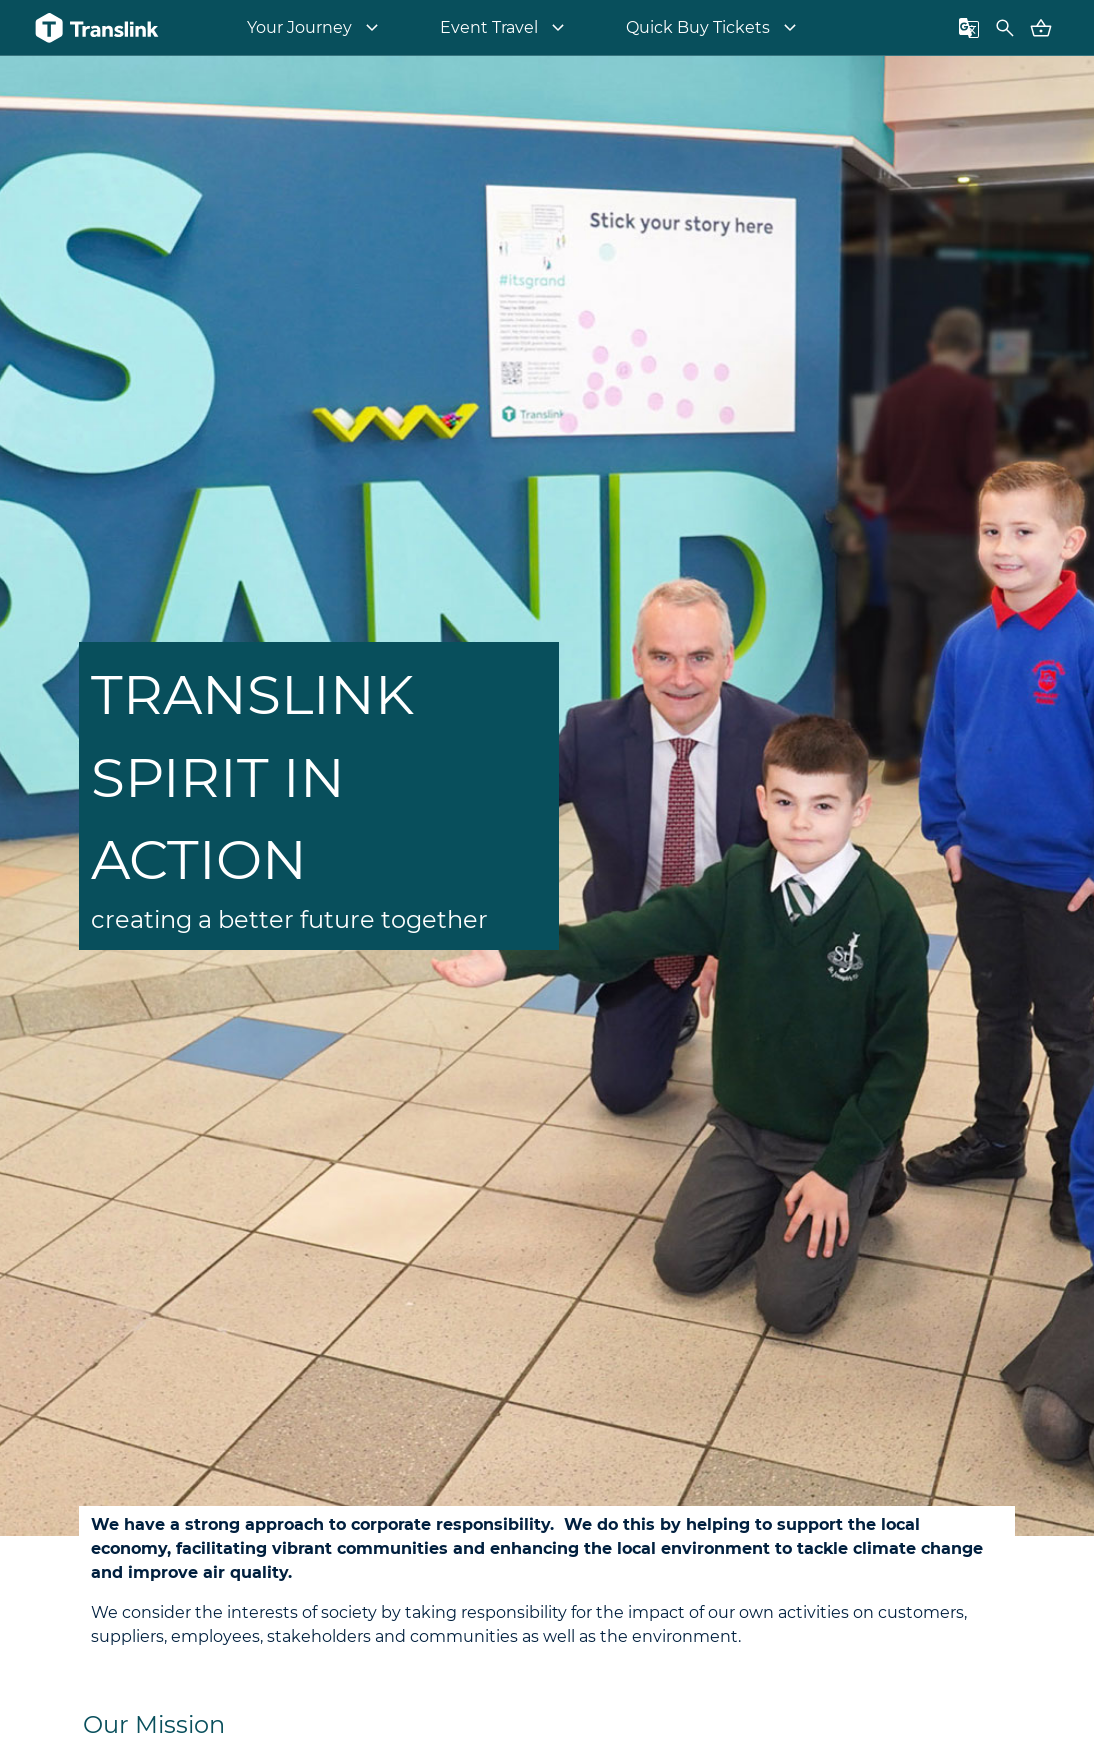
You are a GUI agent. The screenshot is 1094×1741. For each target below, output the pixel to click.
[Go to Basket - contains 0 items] (1041, 28)
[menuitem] (315, 28)
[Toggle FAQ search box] (1005, 28)
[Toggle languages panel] (969, 28)
